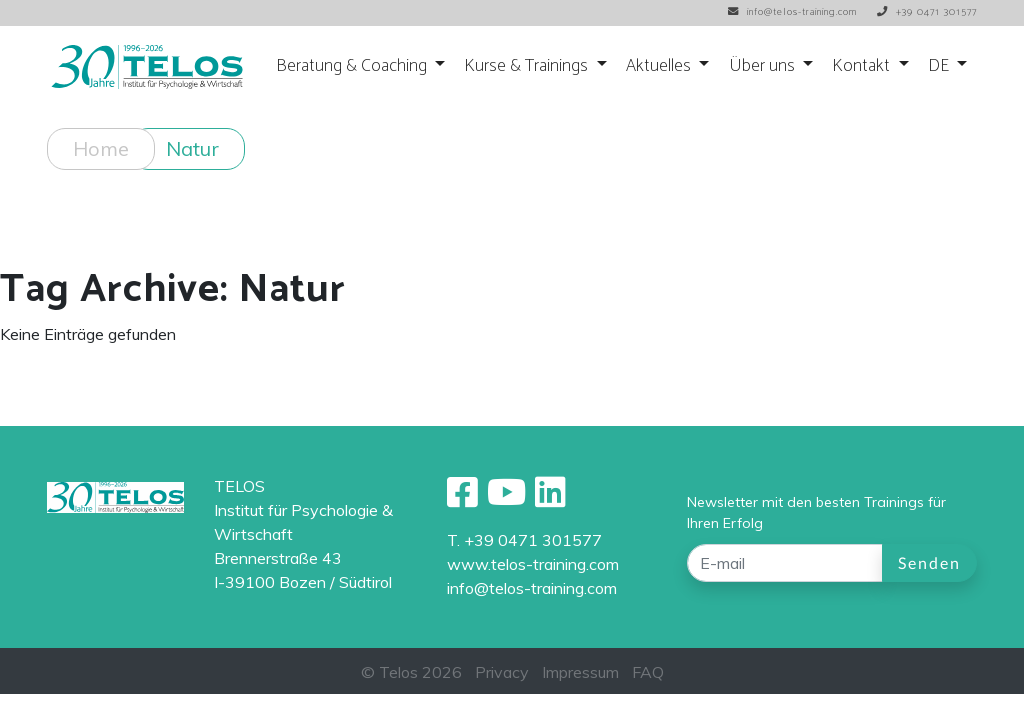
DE (940, 66)
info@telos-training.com (532, 588)
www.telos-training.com (533, 564)
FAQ (648, 672)
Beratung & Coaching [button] (353, 66)
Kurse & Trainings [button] (528, 66)
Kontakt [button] (863, 66)
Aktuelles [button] (660, 66)
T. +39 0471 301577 (524, 540)
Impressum (580, 672)
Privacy (502, 672)
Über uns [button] (764, 66)
